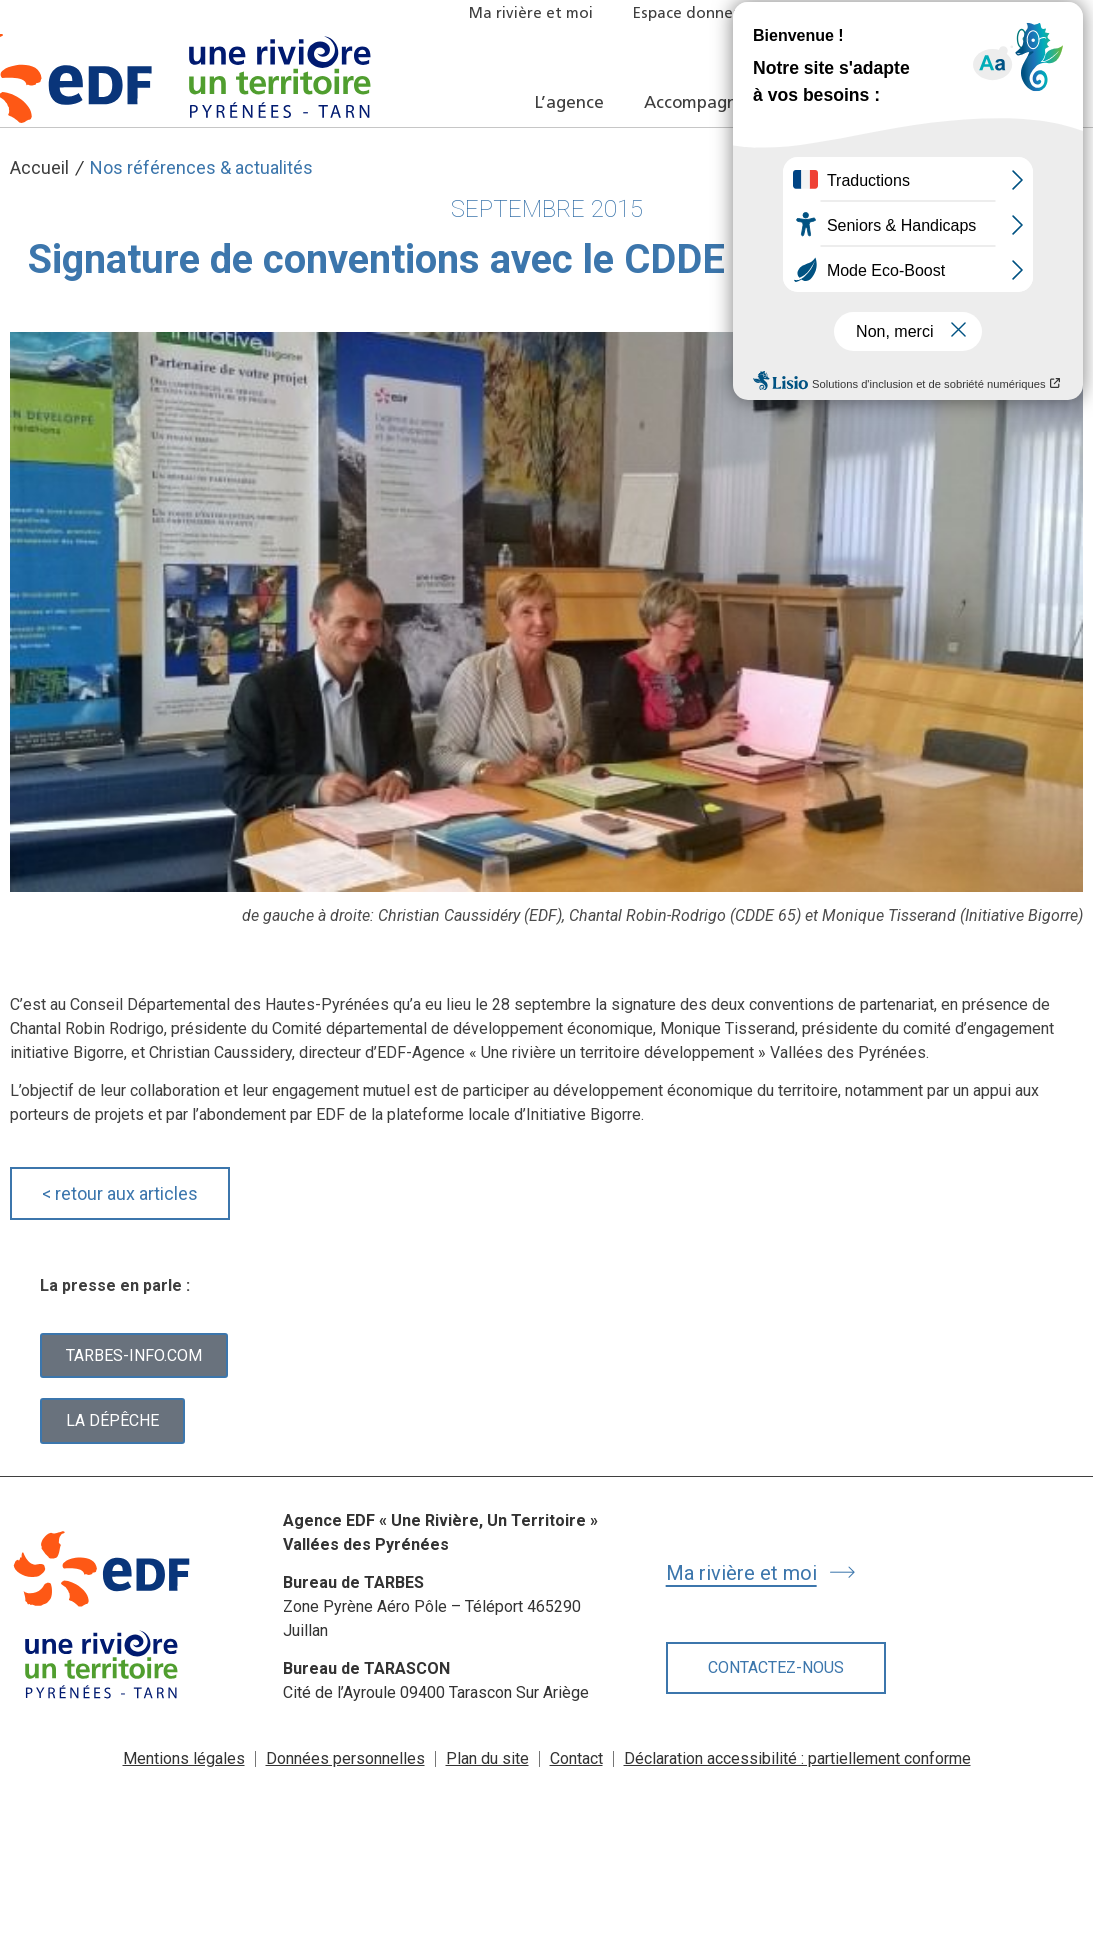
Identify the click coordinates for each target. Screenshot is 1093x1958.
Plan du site (487, 1758)
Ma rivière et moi (531, 14)
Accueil (39, 167)
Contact (576, 1758)
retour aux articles (120, 1193)
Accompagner (699, 103)
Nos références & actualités (201, 167)
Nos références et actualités (909, 103)
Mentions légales (184, 1758)
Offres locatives (905, 14)
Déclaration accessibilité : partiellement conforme (797, 1758)
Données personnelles (345, 1758)
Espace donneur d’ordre (720, 14)
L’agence (569, 103)
